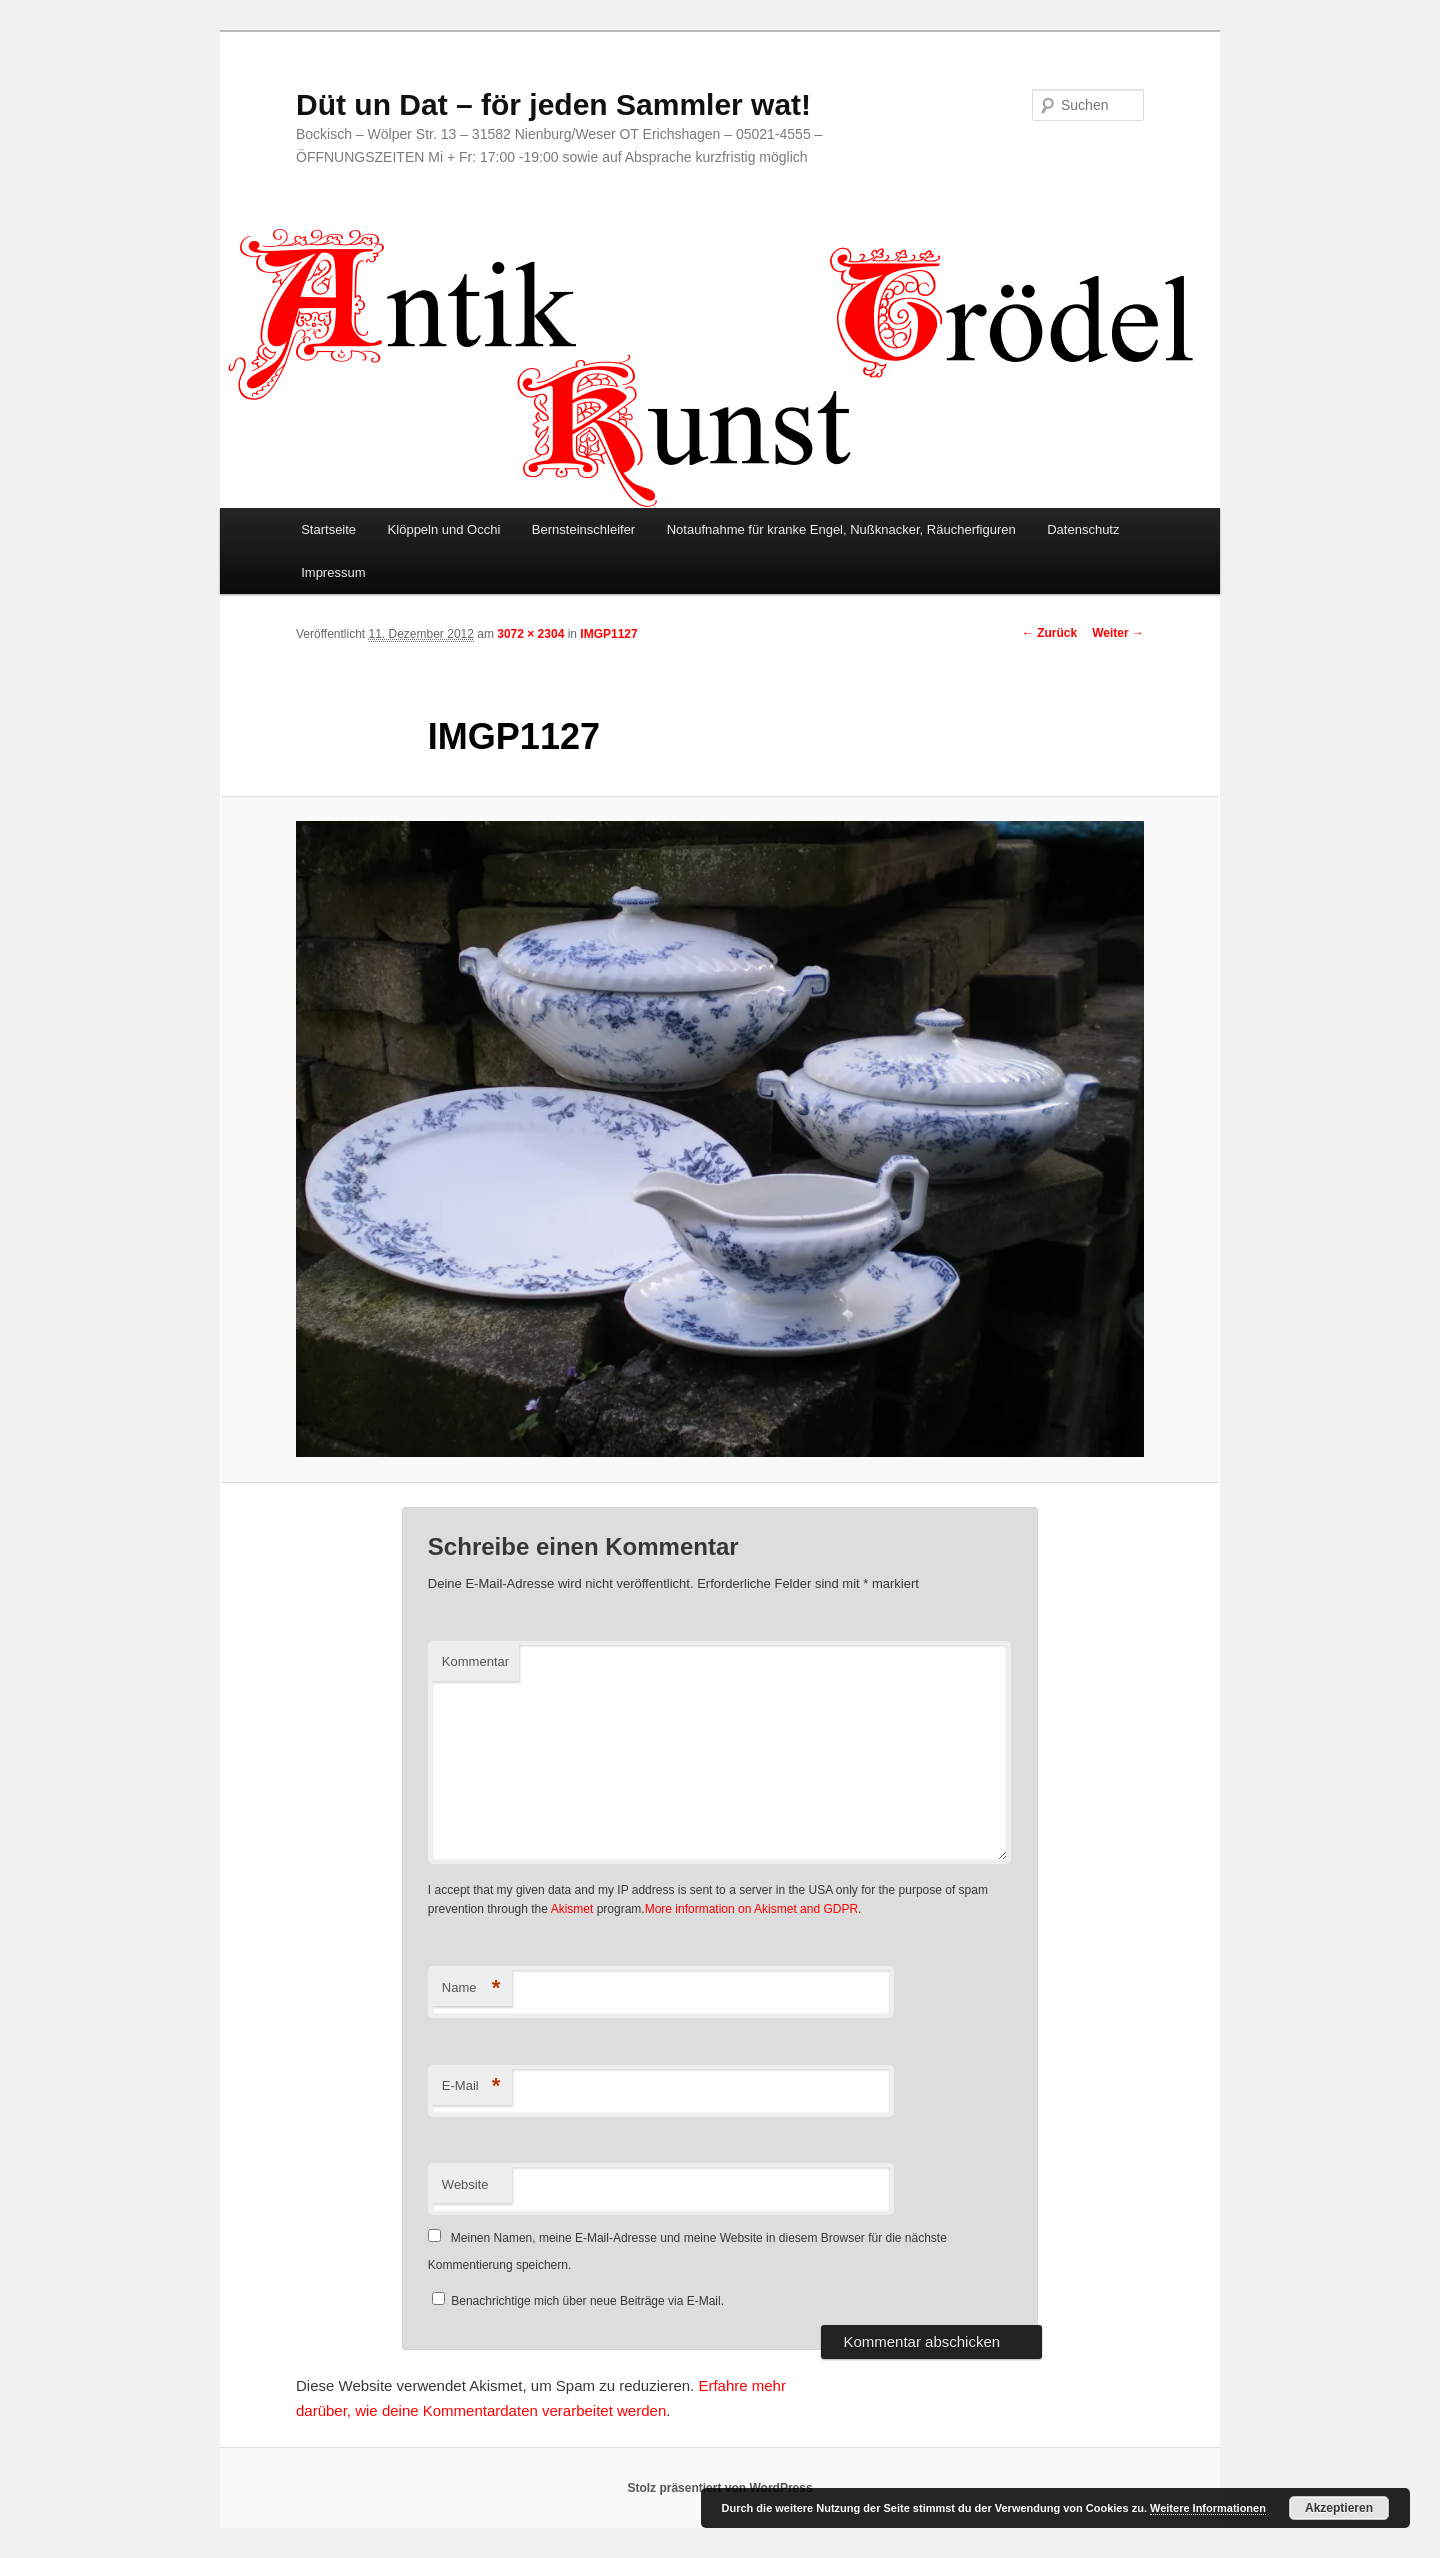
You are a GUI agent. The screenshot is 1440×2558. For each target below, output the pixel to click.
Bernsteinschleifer (583, 529)
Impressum (333, 572)
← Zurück (1049, 633)
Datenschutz (1083, 529)
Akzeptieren (1339, 2508)
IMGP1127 (608, 634)
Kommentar (475, 1661)
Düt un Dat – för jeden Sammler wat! (553, 104)
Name (471, 1988)
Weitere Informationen (1208, 2508)
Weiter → (1118, 633)
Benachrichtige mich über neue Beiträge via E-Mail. (587, 2301)
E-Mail (471, 2086)
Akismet (572, 1909)
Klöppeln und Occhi (444, 529)
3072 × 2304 (530, 634)
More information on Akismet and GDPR (751, 1909)
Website (465, 2184)
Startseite (328, 529)
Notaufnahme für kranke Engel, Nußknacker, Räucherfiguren (841, 529)
